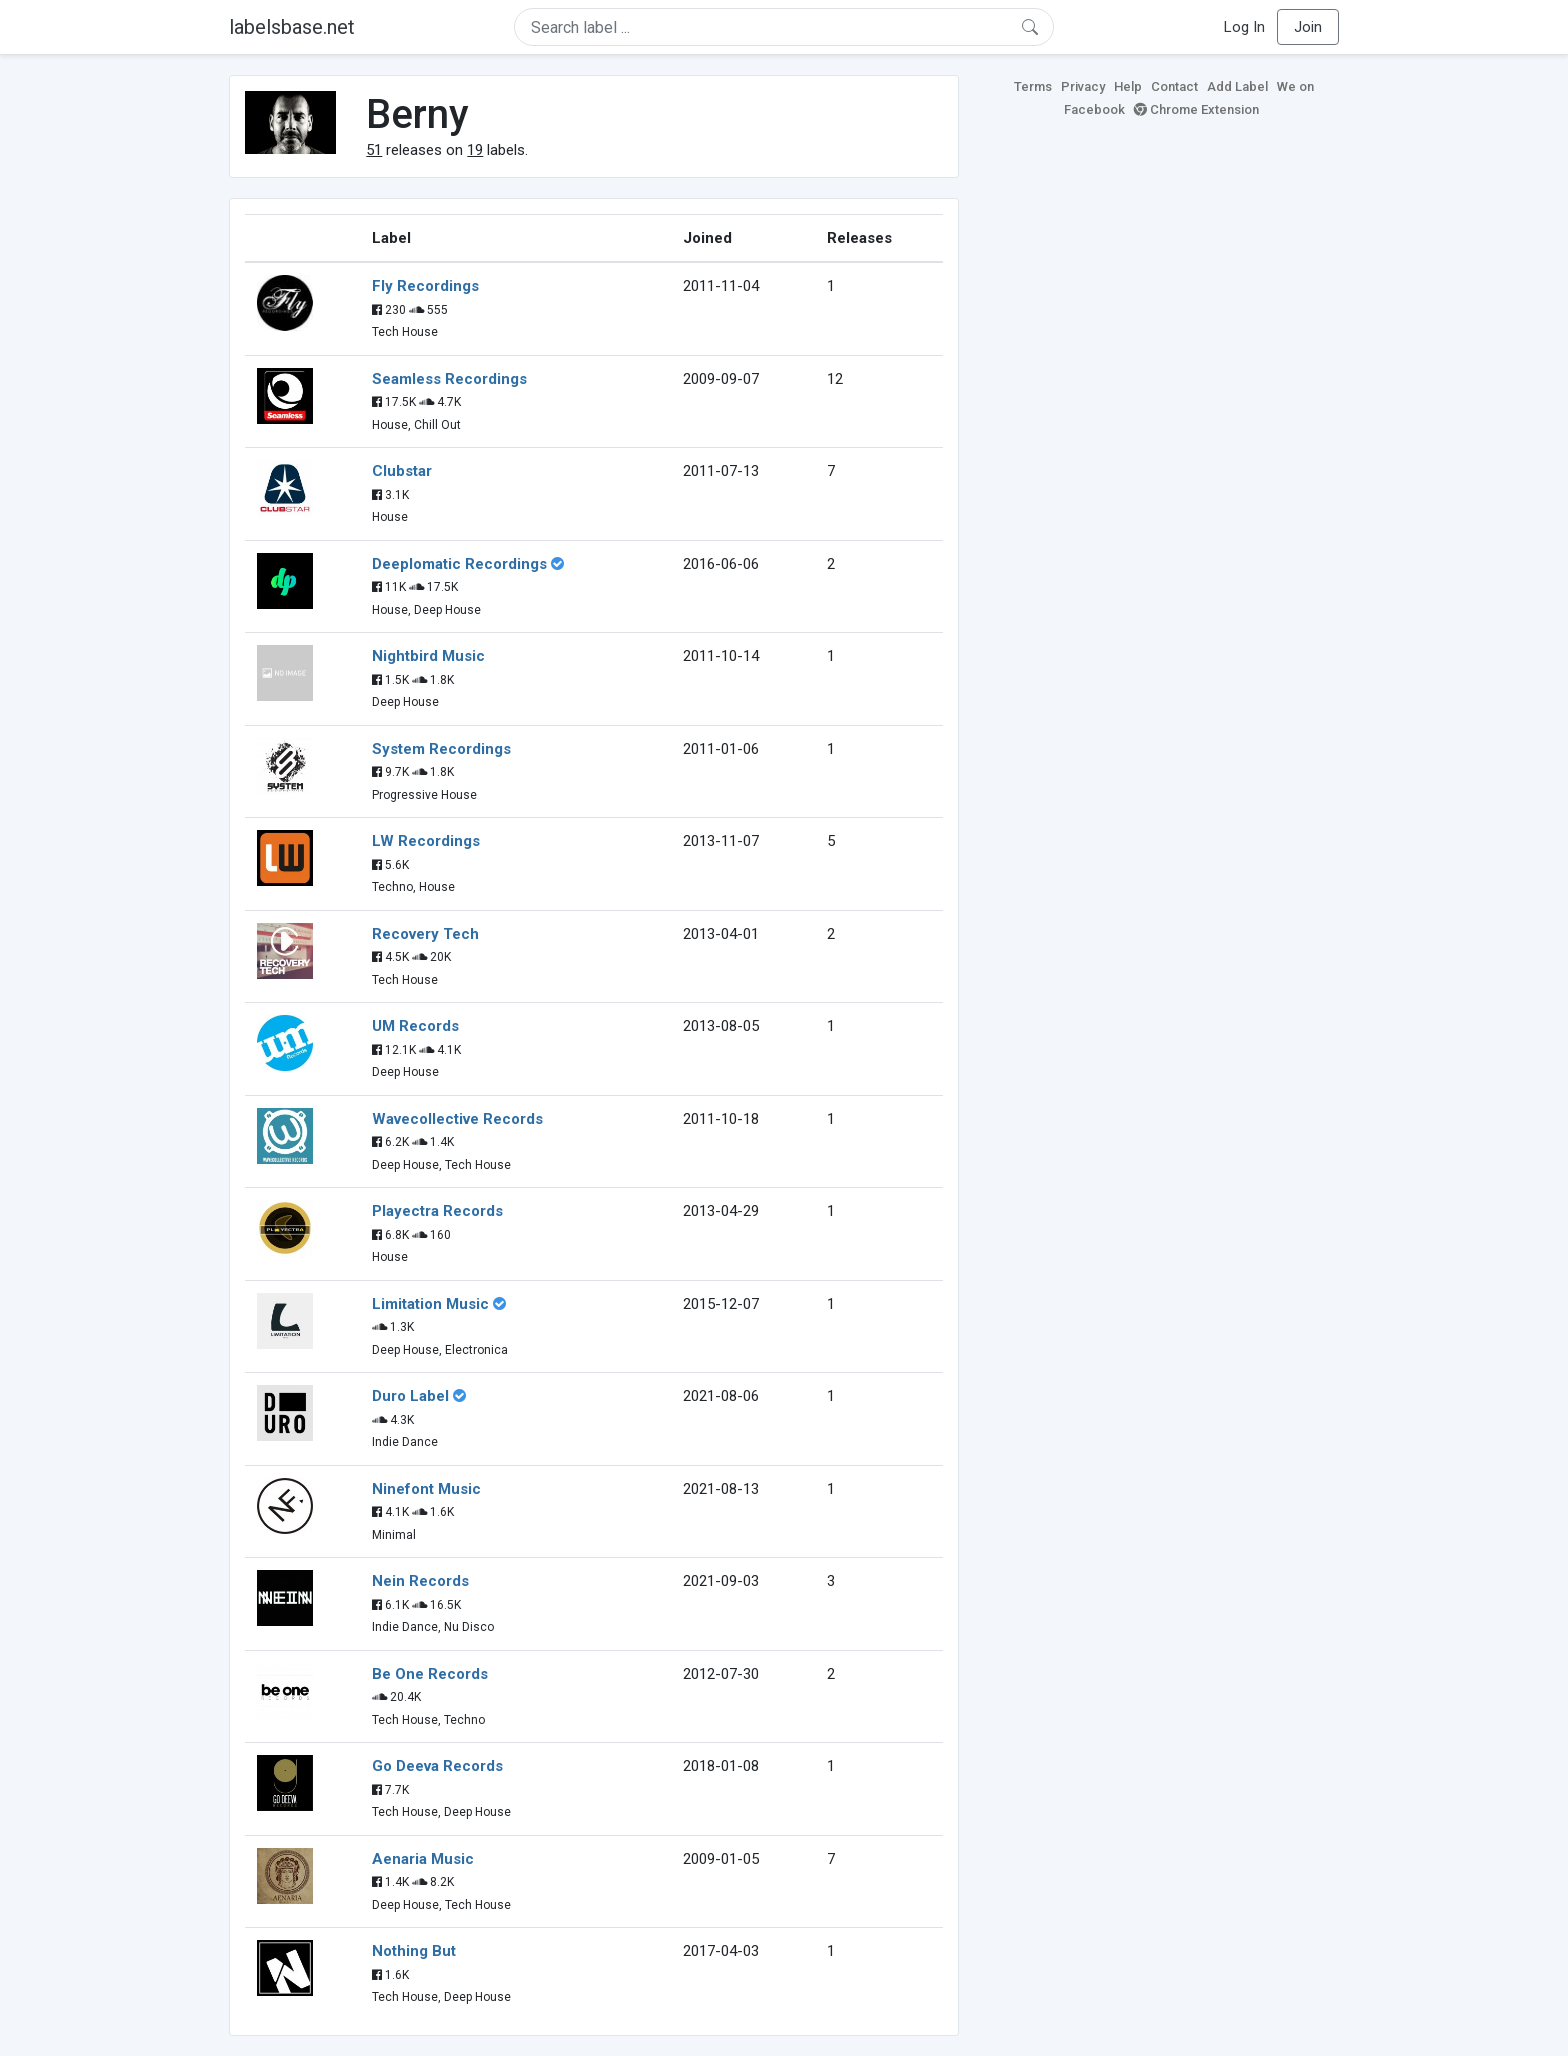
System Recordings (441, 749)
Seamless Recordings (449, 379)
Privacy (1083, 86)
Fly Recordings (425, 286)
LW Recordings (426, 841)
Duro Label (410, 1396)
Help (1128, 86)
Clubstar (402, 471)
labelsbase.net (292, 27)
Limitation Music (430, 1304)
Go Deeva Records (437, 1766)
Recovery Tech (425, 934)
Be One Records (430, 1674)
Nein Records (420, 1581)
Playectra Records (437, 1211)
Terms (1033, 86)
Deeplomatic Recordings (459, 564)
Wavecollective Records (457, 1119)
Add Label (1237, 86)
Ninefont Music (426, 1489)
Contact (1174, 86)
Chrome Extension (1196, 109)
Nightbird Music (428, 656)
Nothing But (414, 1951)
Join (1308, 27)
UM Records (415, 1026)
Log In (1244, 27)
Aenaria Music (423, 1859)
